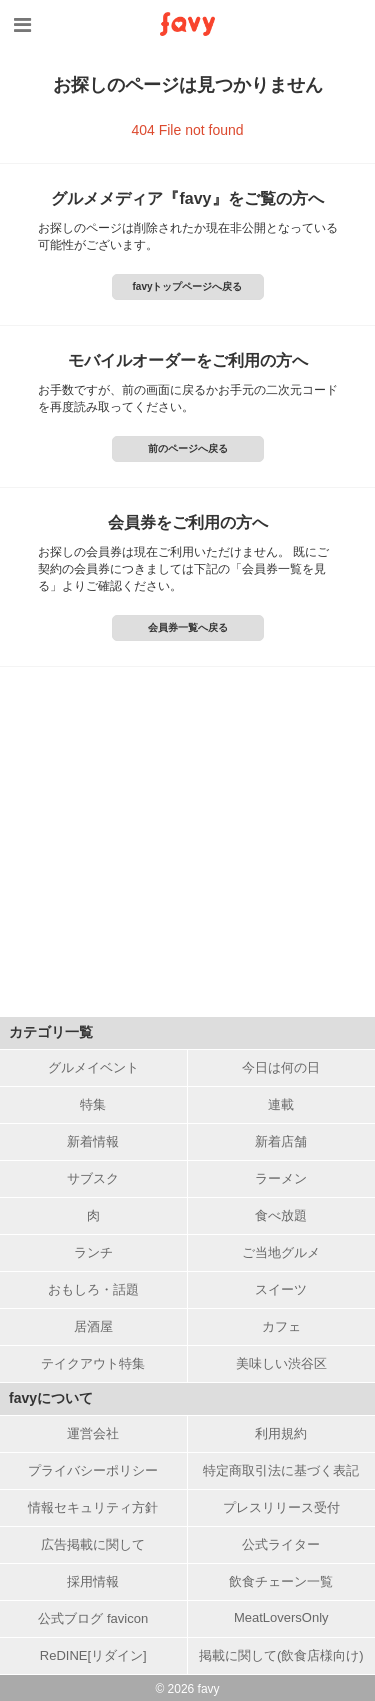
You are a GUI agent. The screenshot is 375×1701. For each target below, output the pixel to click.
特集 (93, 1104)
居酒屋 (93, 1326)
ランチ (93, 1252)
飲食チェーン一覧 (281, 1581)
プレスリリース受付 (281, 1507)
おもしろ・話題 (93, 1289)
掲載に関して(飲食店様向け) (281, 1655)
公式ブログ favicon (93, 1618)
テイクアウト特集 (93, 1363)
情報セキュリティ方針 (93, 1507)
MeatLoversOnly (281, 1617)
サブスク (93, 1178)
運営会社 (93, 1433)
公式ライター (281, 1544)
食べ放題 (281, 1215)
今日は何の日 (281, 1067)
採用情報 (93, 1581)
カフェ (281, 1326)
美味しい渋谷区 (281, 1363)
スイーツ (281, 1289)
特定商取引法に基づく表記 (281, 1470)
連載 (281, 1104)
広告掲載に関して (93, 1544)
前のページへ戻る (188, 448)
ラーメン (281, 1178)
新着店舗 (281, 1141)
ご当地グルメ (281, 1252)
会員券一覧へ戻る (188, 627)
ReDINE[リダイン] (93, 1655)
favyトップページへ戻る (187, 286)
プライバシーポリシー (93, 1470)
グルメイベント (93, 1067)
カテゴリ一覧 (51, 1032)
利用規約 (281, 1433)
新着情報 (93, 1141)
